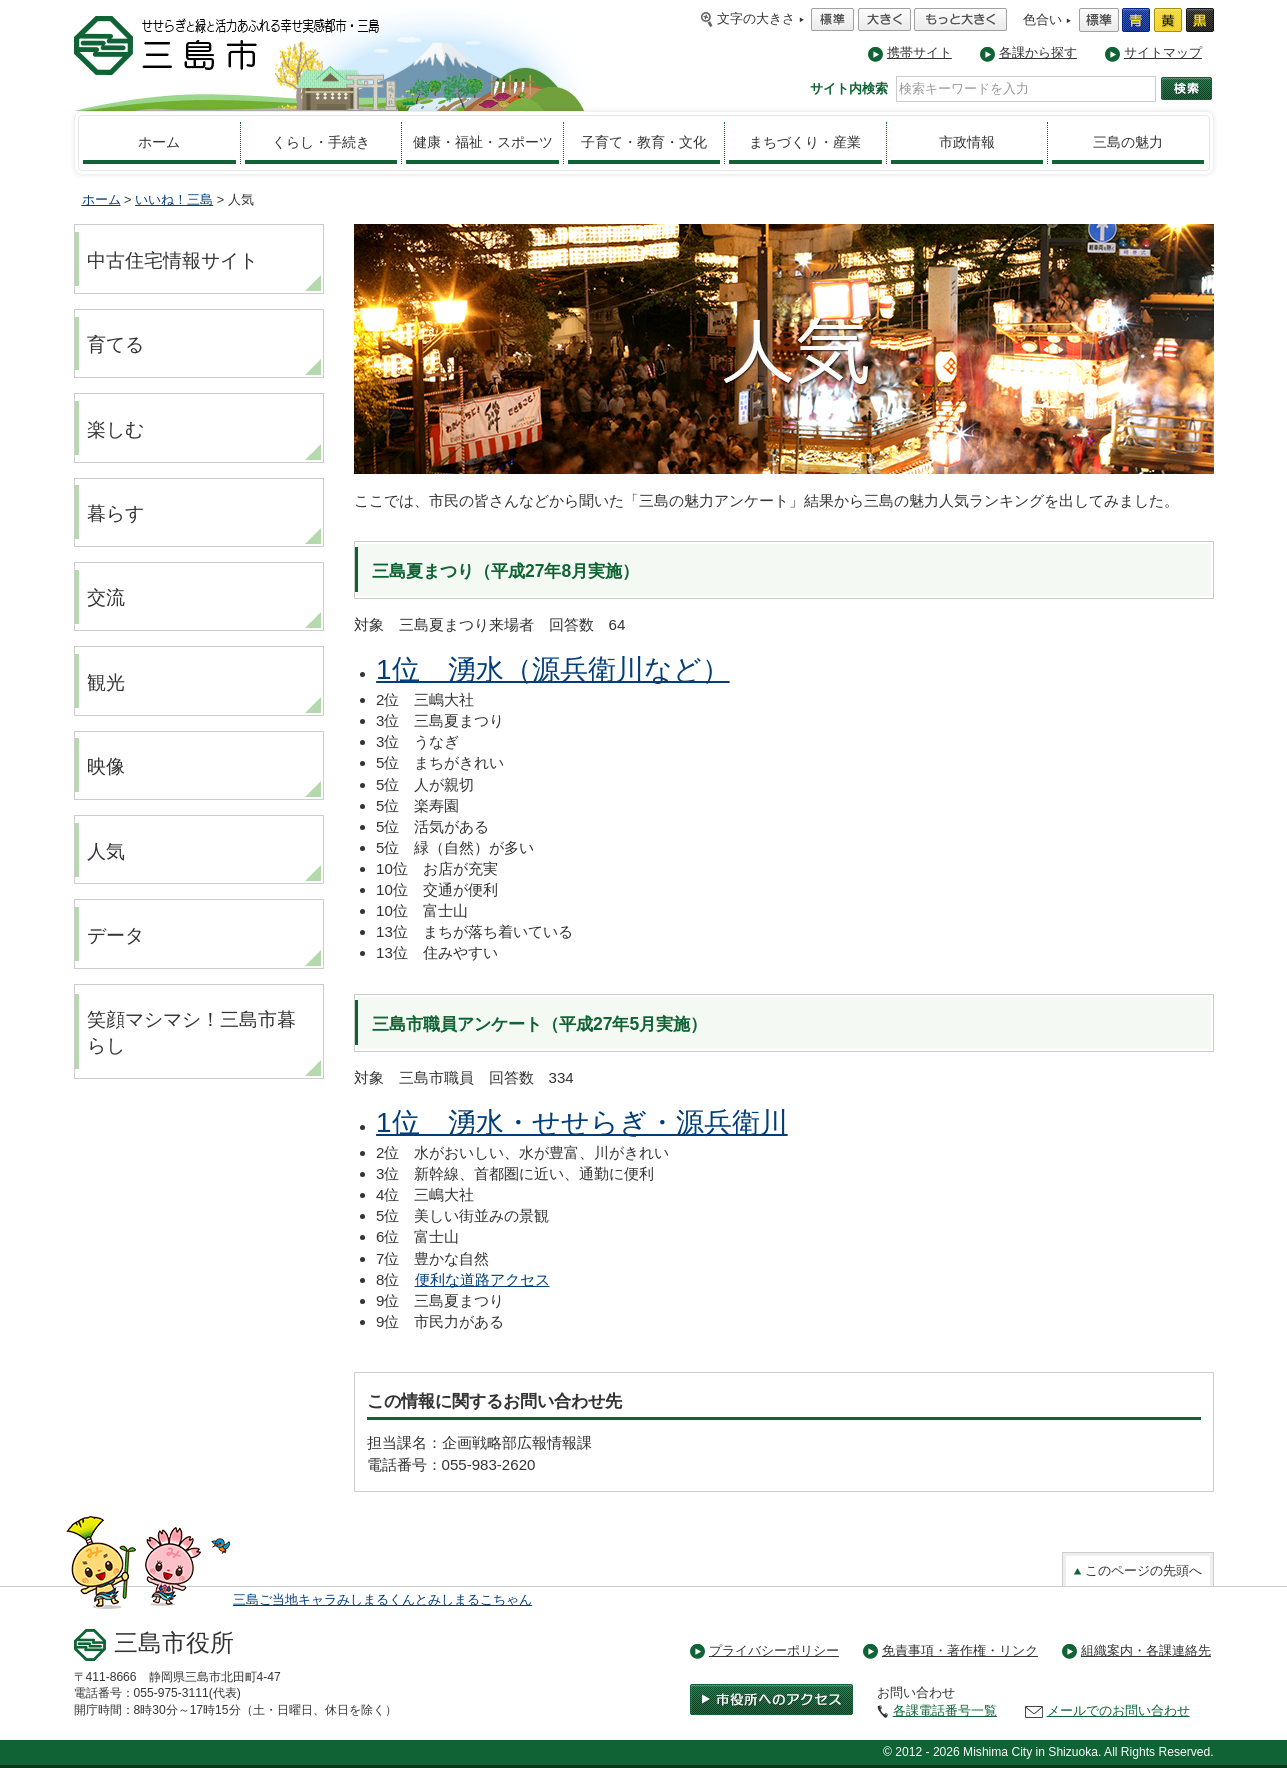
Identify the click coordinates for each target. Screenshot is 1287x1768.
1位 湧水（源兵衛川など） (553, 669)
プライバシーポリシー (774, 1650)
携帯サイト (919, 52)
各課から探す (1038, 52)
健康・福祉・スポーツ (483, 142)
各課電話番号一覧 (945, 1710)
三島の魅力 (1128, 142)
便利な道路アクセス (482, 1279)
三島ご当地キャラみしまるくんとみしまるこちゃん (382, 1599)
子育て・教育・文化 (644, 142)
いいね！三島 (174, 199)
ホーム (159, 142)
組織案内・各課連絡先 (1146, 1650)
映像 (106, 766)
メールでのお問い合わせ (1118, 1710)
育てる (115, 344)
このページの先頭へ (1138, 1570)
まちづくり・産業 (805, 142)
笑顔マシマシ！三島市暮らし (191, 1032)
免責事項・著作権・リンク (960, 1650)
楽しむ (115, 429)
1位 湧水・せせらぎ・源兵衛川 (582, 1122)
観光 (106, 682)
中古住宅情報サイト (172, 260)
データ (115, 935)
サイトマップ (1163, 52)
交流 (106, 597)
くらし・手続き (321, 142)
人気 (106, 851)
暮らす (115, 513)
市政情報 (967, 142)
